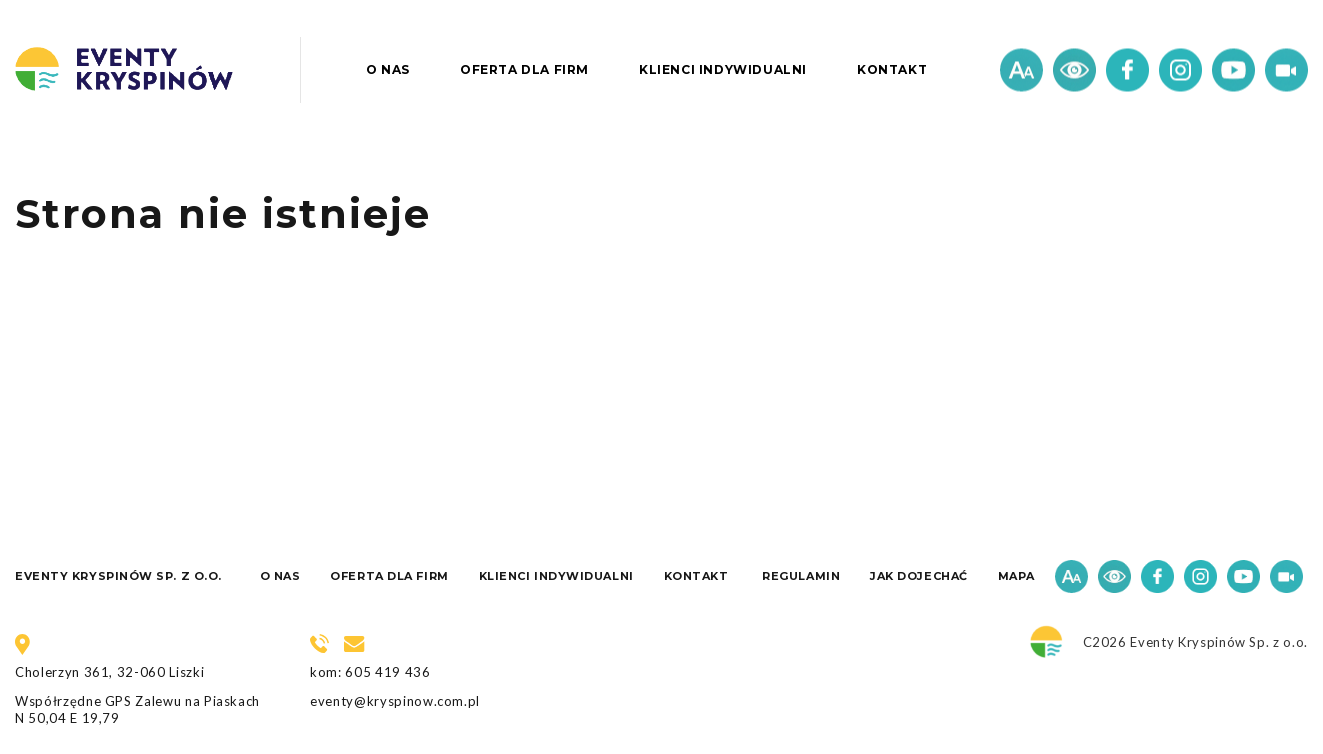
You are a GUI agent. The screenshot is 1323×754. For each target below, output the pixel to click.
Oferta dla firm (524, 69)
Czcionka (1021, 70)
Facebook (1127, 70)
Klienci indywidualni (723, 69)
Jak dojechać (919, 576)
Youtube (1233, 70)
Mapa (1016, 576)
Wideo (1286, 70)
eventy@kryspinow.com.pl (395, 701)
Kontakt (892, 69)
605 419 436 (387, 672)
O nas (388, 69)
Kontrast (1074, 70)
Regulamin (801, 576)
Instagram (1180, 70)
